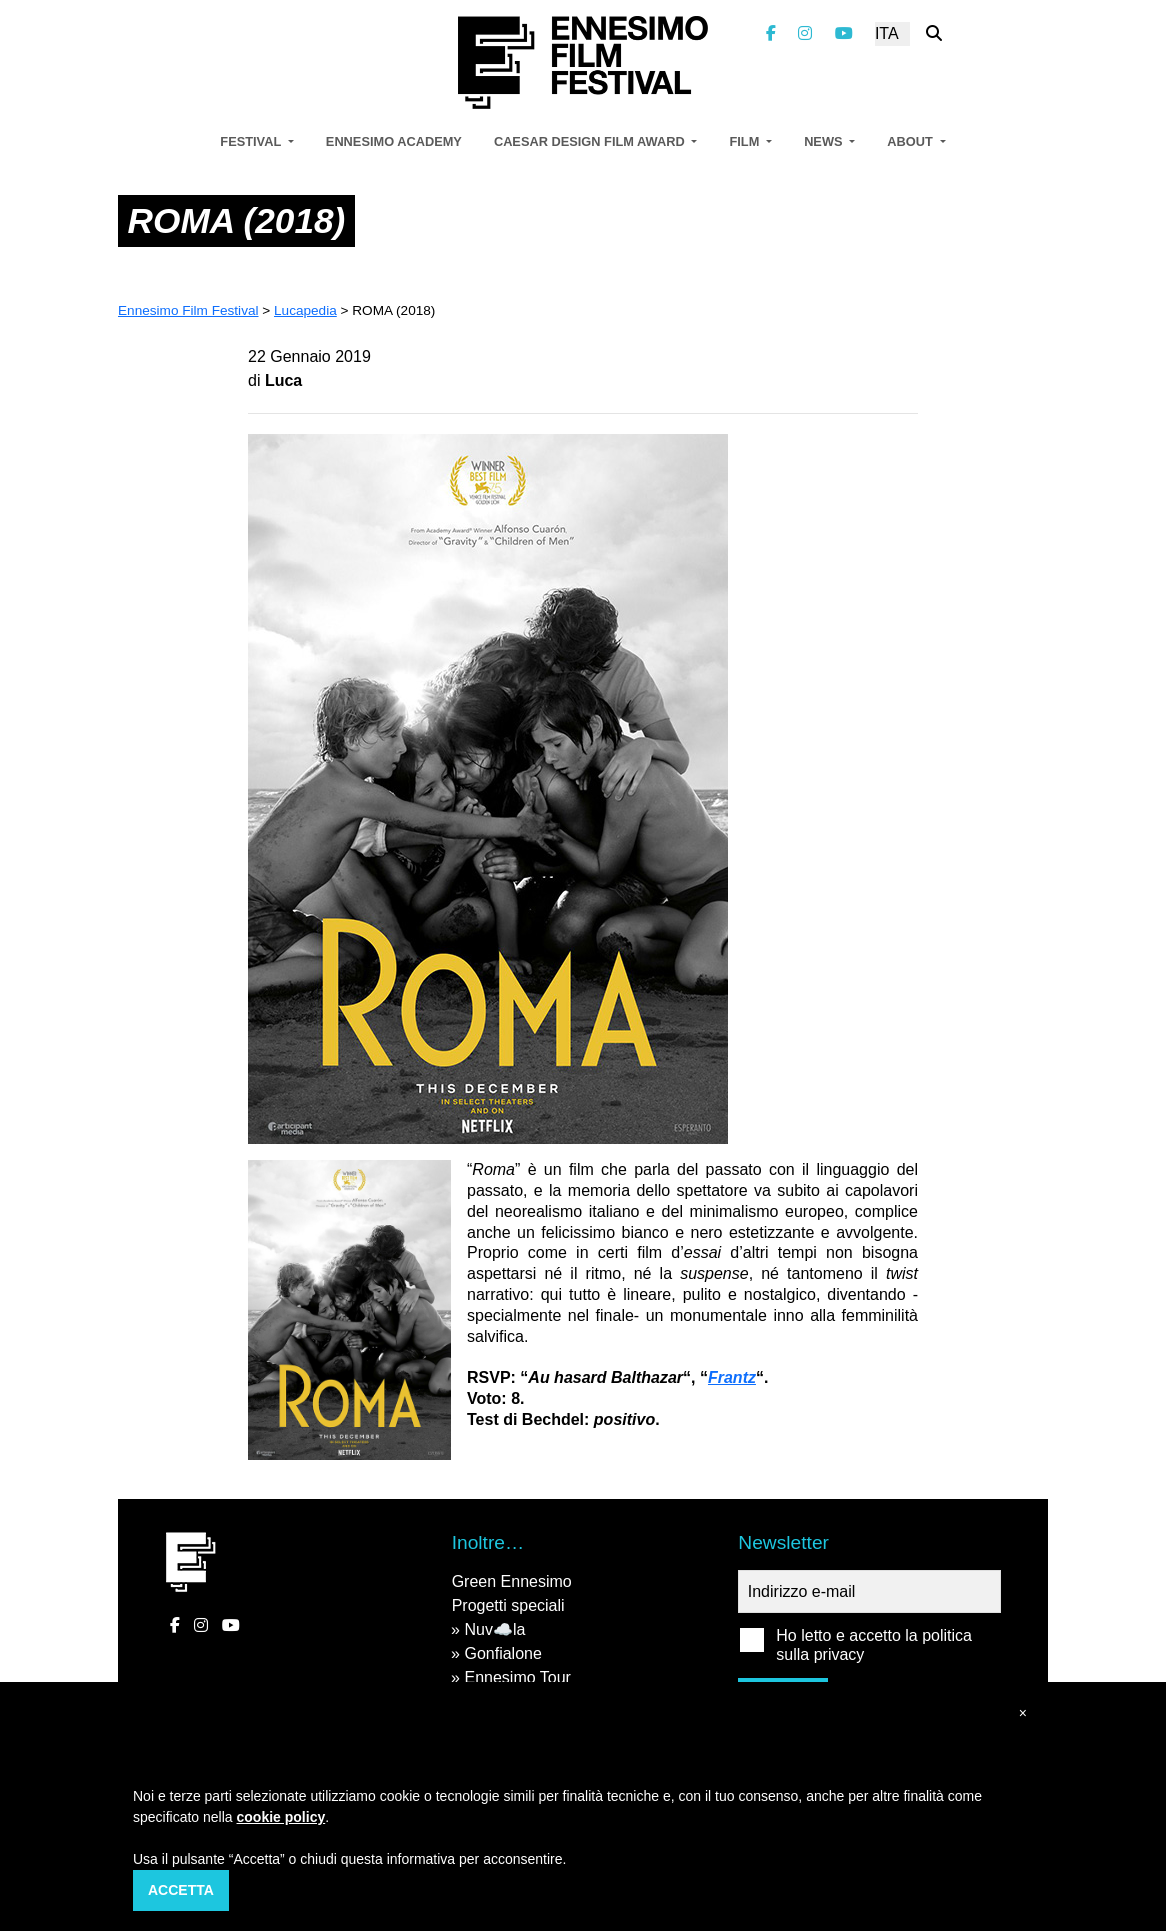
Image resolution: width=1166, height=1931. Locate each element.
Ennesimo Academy (394, 141)
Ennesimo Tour (517, 1677)
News (825, 141)
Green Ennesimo (512, 1581)
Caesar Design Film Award (591, 141)
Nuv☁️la (494, 1629)
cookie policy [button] (281, 1817)
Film (745, 141)
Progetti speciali (508, 1605)
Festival (252, 141)
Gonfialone (502, 1653)
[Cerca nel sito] (934, 33)
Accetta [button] (181, 1890)
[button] (1023, 1713)
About (911, 141)
